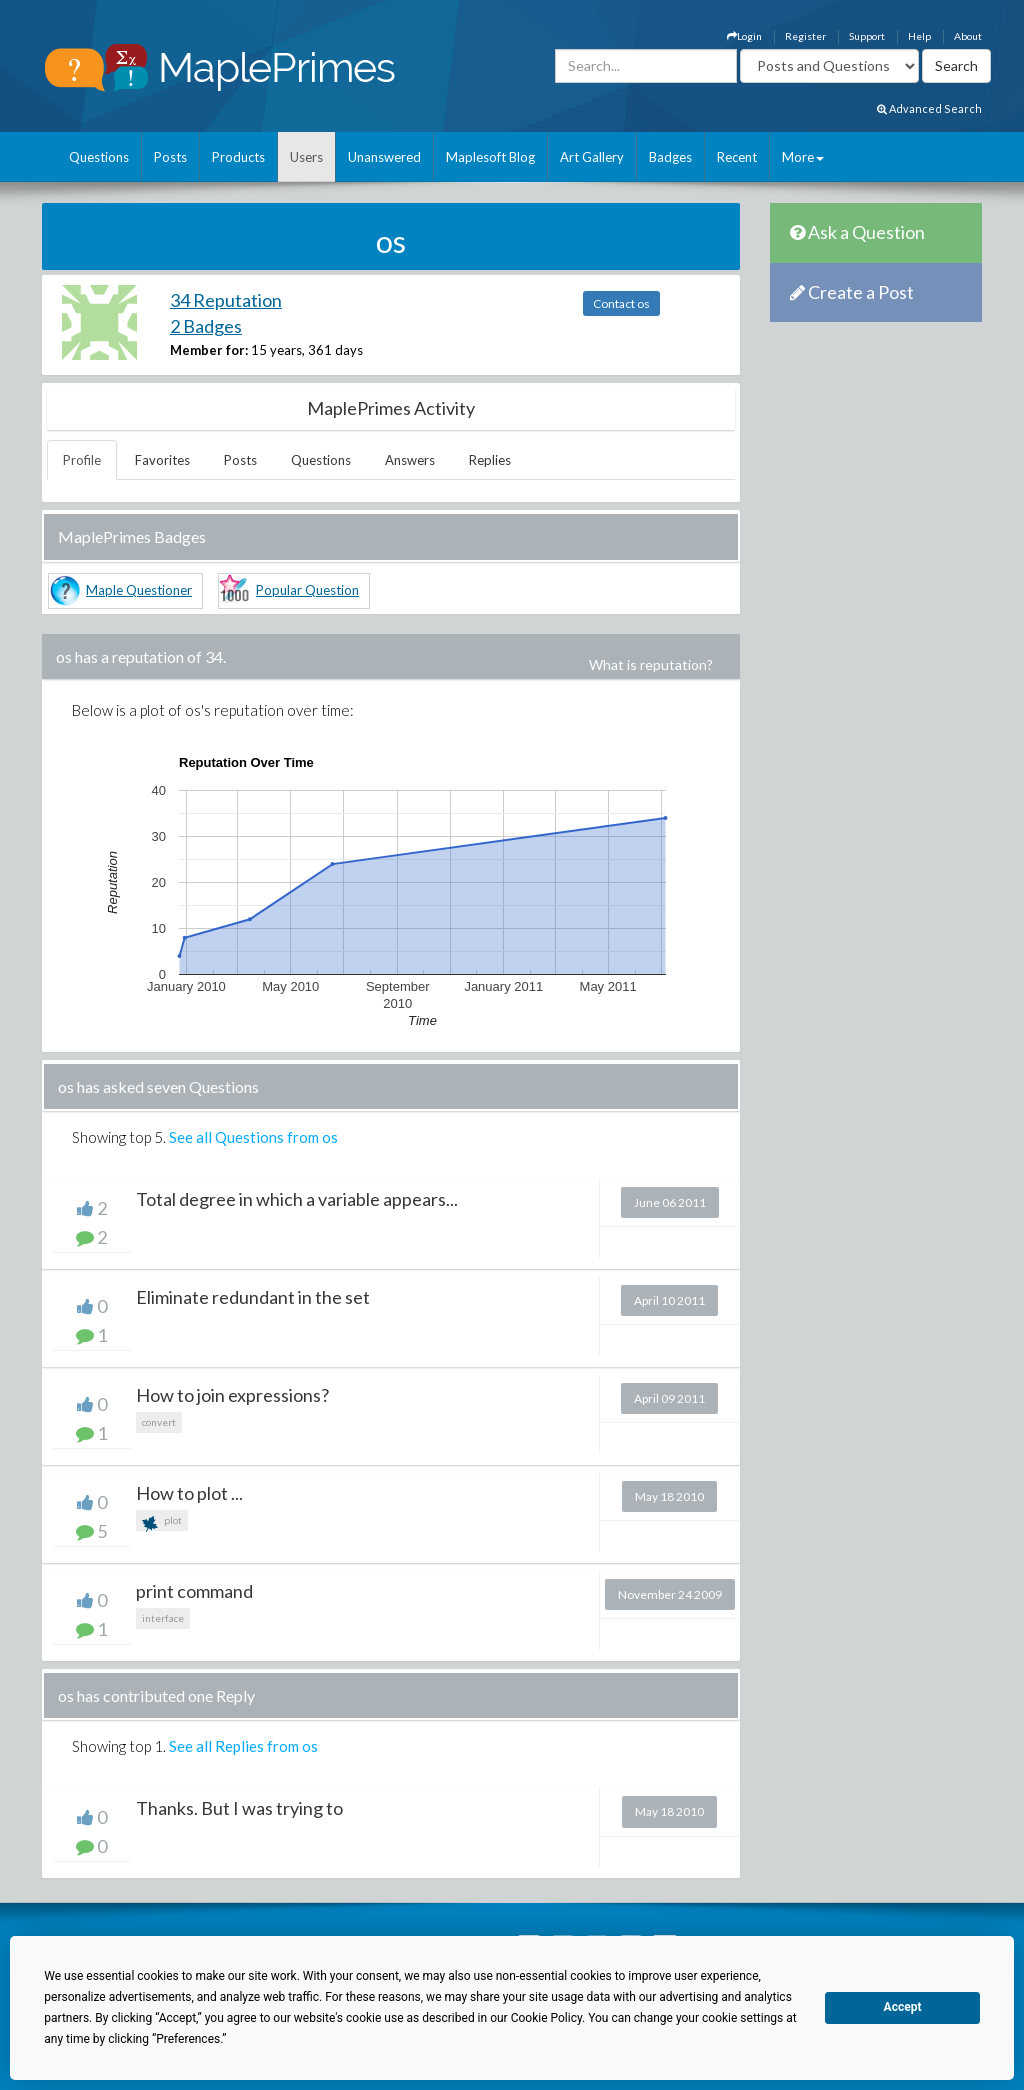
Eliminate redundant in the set (253, 1297)
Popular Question (307, 590)
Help (919, 36)
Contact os (621, 303)
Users (306, 157)
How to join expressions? (232, 1395)
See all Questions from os (253, 1137)
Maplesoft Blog (490, 157)
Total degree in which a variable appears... (297, 1199)
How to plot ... (189, 1493)
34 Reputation (226, 300)
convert (159, 1422)
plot (162, 1522)
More (803, 157)
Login (744, 36)
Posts (170, 157)
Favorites (162, 460)
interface (163, 1618)
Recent (737, 157)
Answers (410, 460)
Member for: (209, 350)
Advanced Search (929, 108)
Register (805, 36)
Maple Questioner (139, 590)
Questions (99, 157)
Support (867, 36)
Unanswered (384, 157)
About (968, 36)
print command (194, 1591)
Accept (903, 2007)
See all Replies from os (243, 1746)
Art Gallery (592, 157)
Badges (670, 157)
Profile (82, 460)
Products (238, 157)
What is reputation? (651, 664)
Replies (490, 460)
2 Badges (206, 326)
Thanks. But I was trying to (239, 1808)
